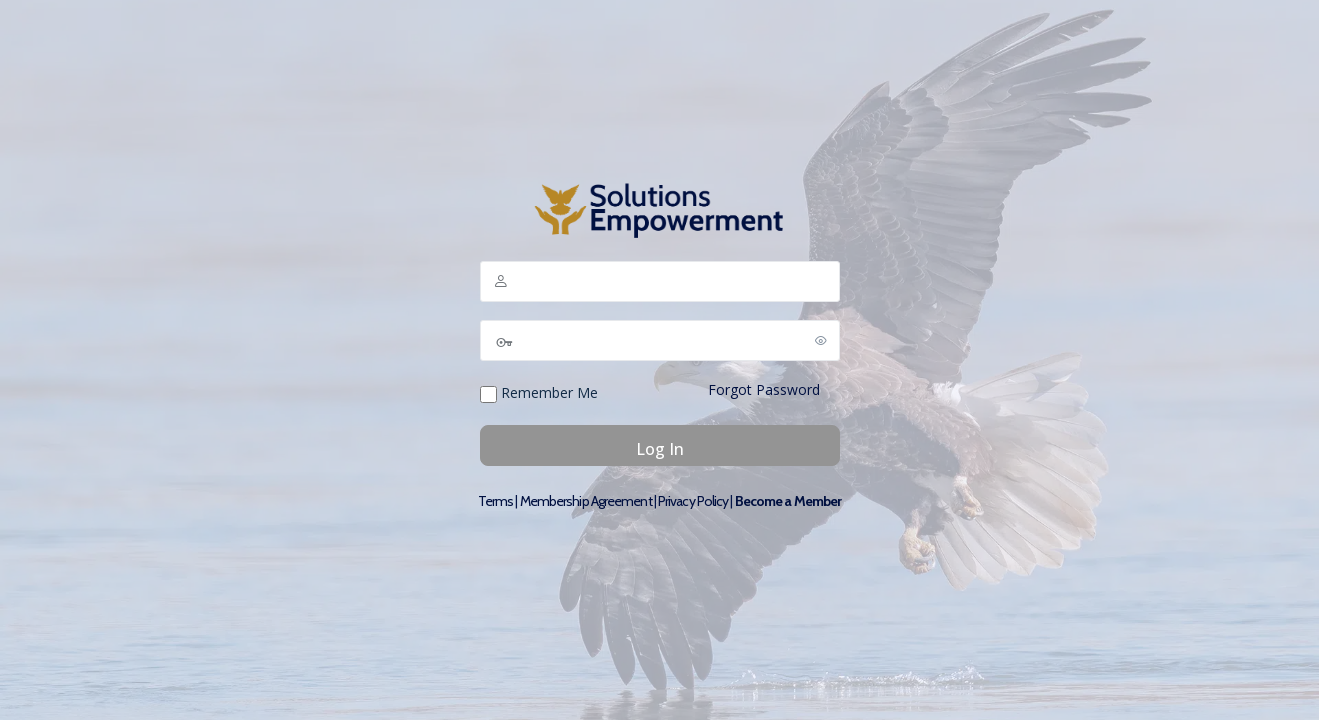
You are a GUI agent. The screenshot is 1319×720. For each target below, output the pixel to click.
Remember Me (539, 393)
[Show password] (821, 340)
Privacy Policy (693, 501)
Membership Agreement (586, 501)
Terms (496, 501)
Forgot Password (764, 389)
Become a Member (788, 501)
